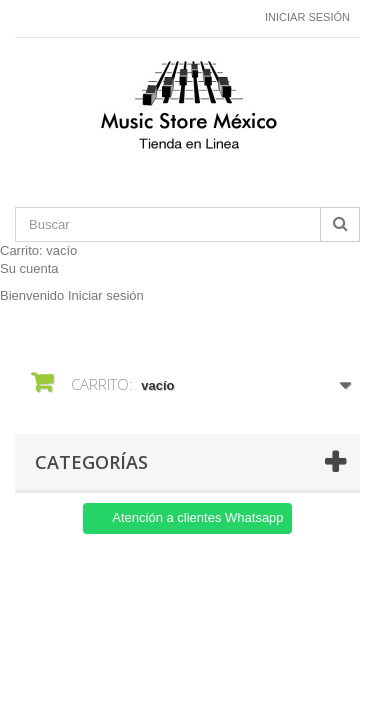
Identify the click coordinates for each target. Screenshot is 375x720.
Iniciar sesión (307, 17)
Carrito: (38, 250)
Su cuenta (29, 268)
